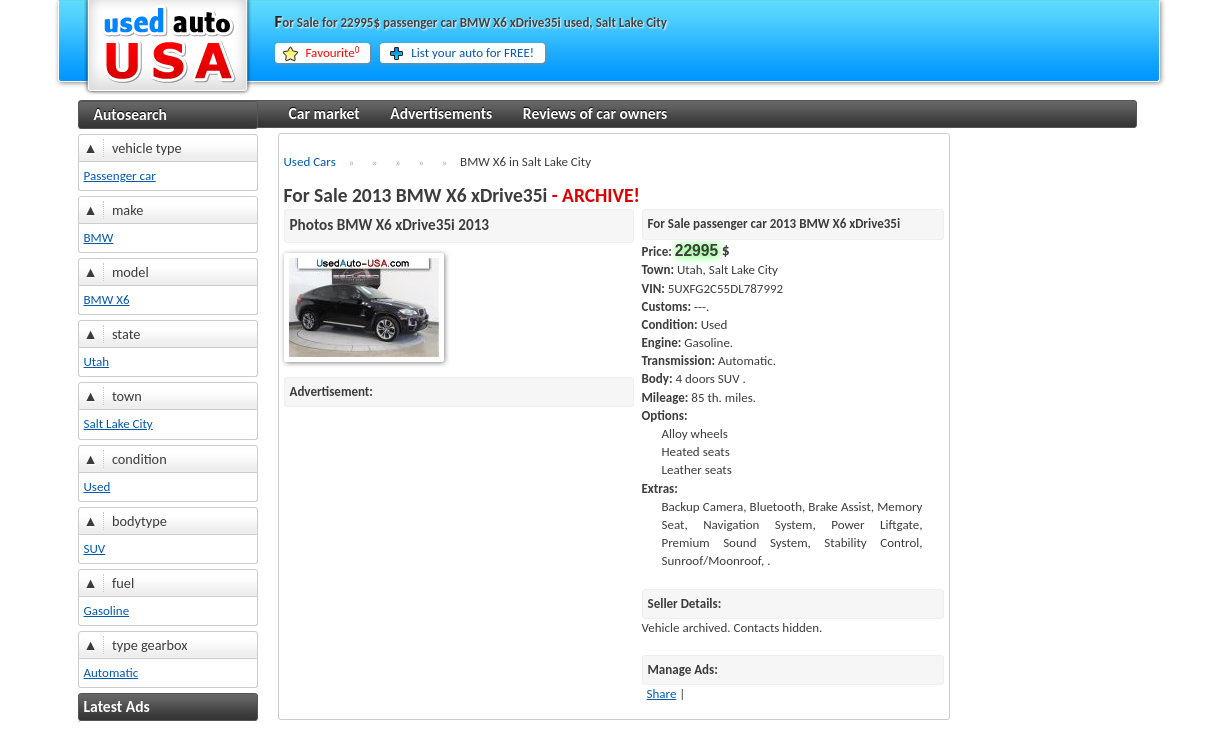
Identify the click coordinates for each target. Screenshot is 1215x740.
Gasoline (107, 610)
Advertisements (441, 113)
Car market (324, 113)
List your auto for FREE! (472, 52)
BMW (99, 237)
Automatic (111, 672)
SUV (95, 548)
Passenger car (120, 175)
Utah (97, 361)
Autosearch (130, 114)
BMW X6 (107, 299)
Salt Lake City (118, 423)
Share (662, 693)
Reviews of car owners (595, 113)
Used (97, 486)
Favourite (333, 53)
